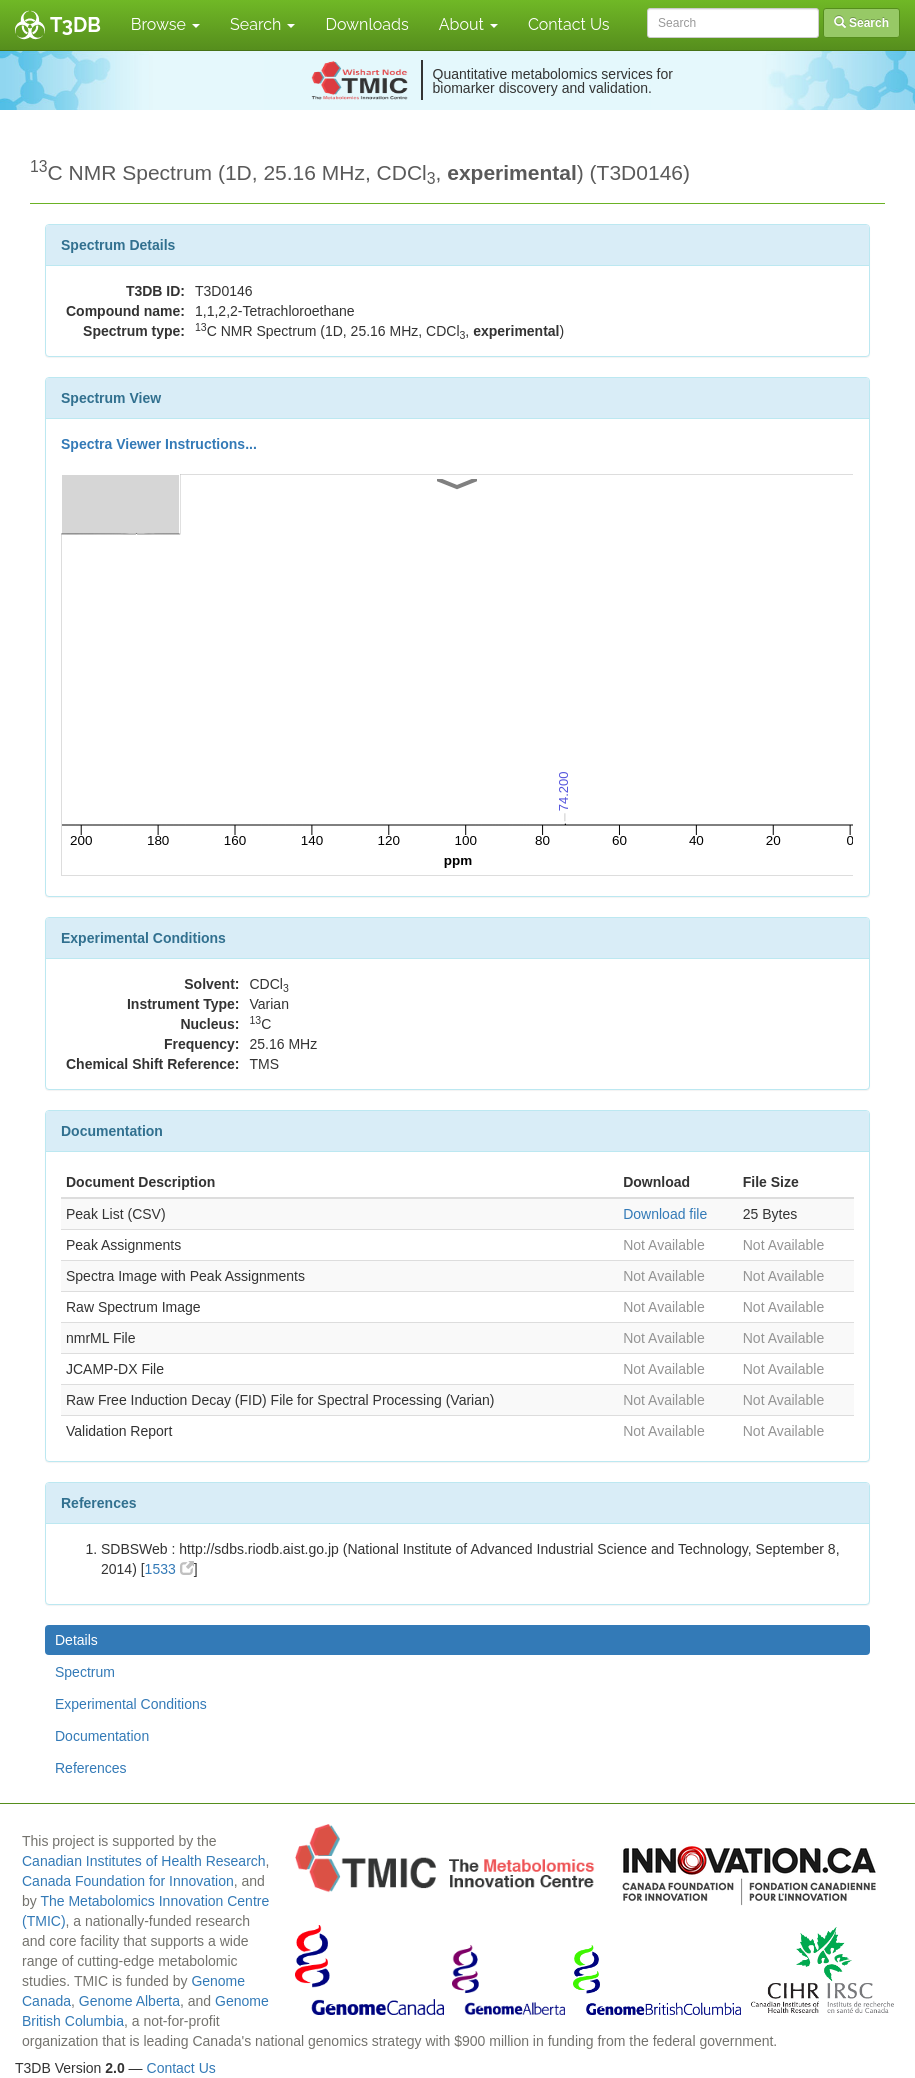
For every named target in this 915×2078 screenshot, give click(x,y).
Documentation (102, 1736)
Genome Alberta (129, 2001)
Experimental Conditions (131, 1704)
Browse (165, 24)
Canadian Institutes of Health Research (144, 1861)
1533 (169, 1569)
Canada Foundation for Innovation (128, 1881)
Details (76, 1640)
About (468, 24)
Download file (665, 1214)
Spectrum (85, 1672)
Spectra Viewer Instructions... (159, 444)
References (91, 1768)
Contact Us (569, 24)
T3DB (75, 25)
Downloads (366, 24)
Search (262, 24)
